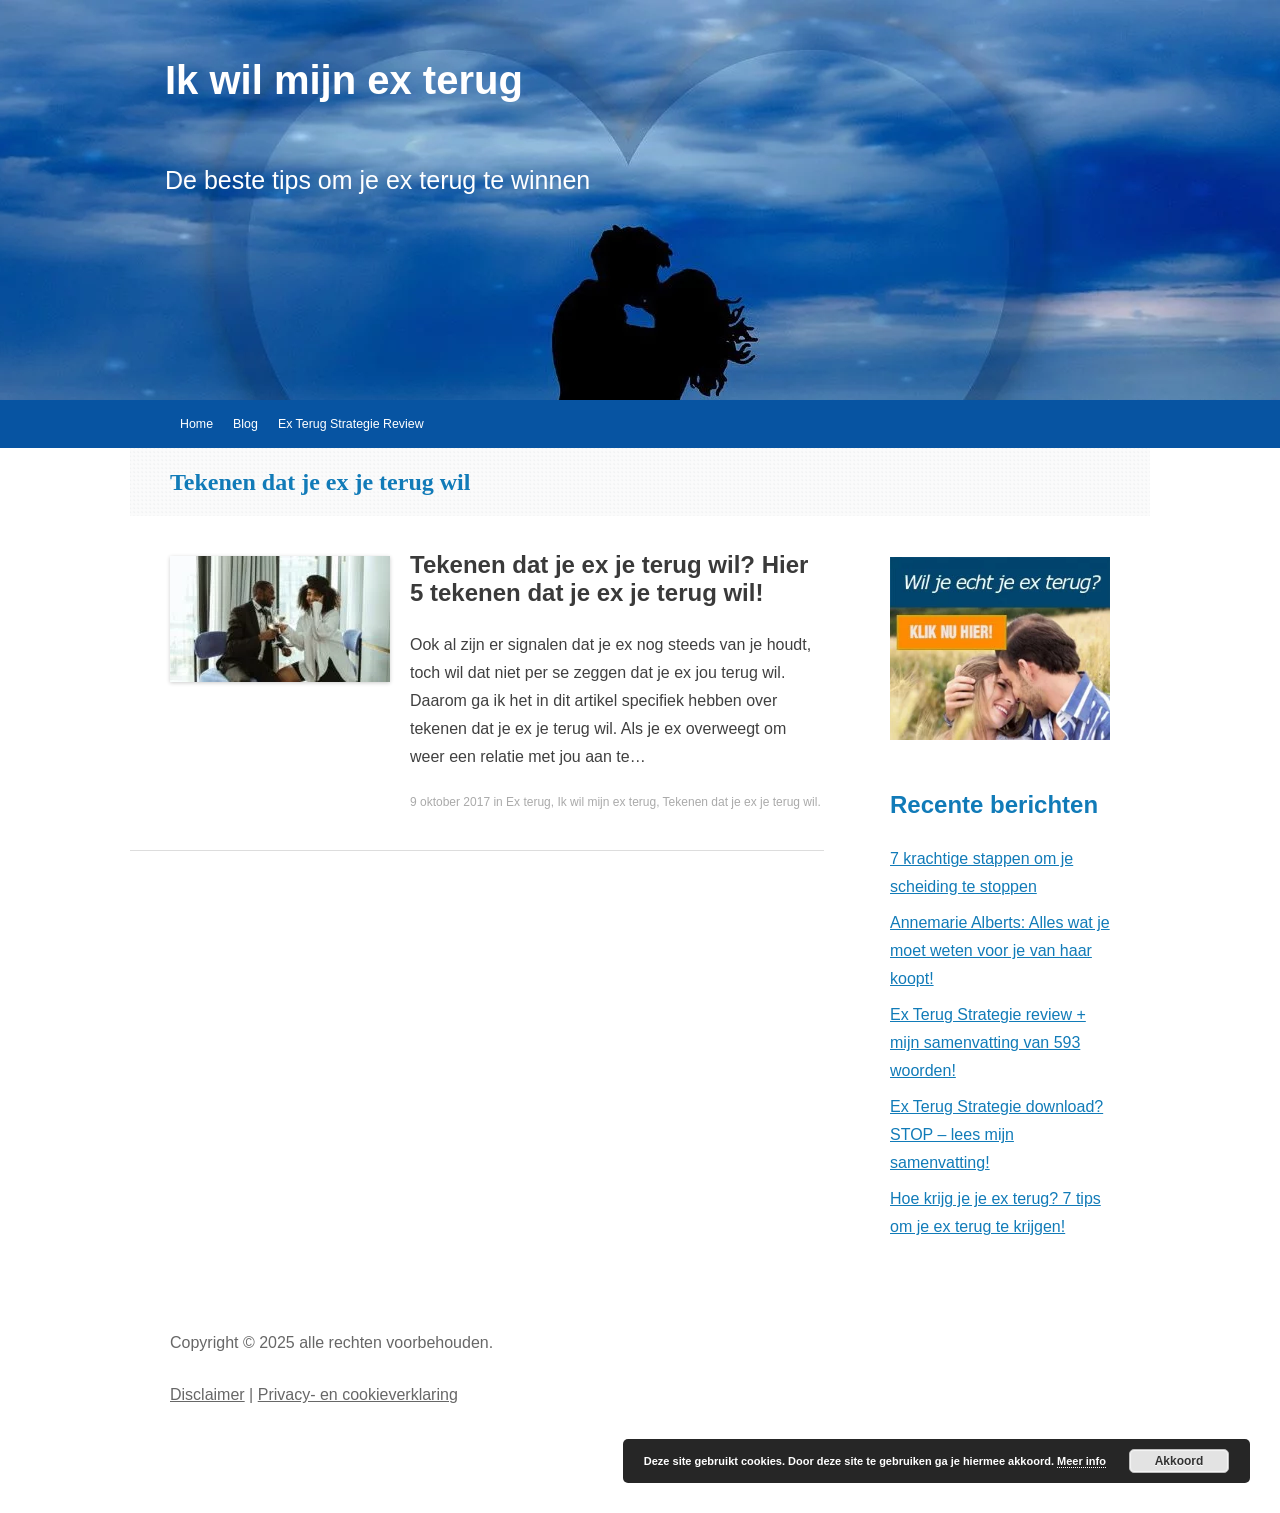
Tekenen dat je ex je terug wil (740, 802)
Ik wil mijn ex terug (344, 80)
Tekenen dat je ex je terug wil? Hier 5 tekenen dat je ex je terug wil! (609, 578)
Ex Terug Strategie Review (351, 424)
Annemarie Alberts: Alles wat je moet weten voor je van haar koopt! (1000, 950)
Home (196, 424)
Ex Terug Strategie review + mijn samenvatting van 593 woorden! (988, 1042)
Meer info (1081, 1461)
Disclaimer (207, 1394)
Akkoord (1179, 1461)
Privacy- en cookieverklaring (358, 1394)
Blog (245, 424)
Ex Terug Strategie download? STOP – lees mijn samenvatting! (996, 1134)
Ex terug (528, 802)
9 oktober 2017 (450, 802)
